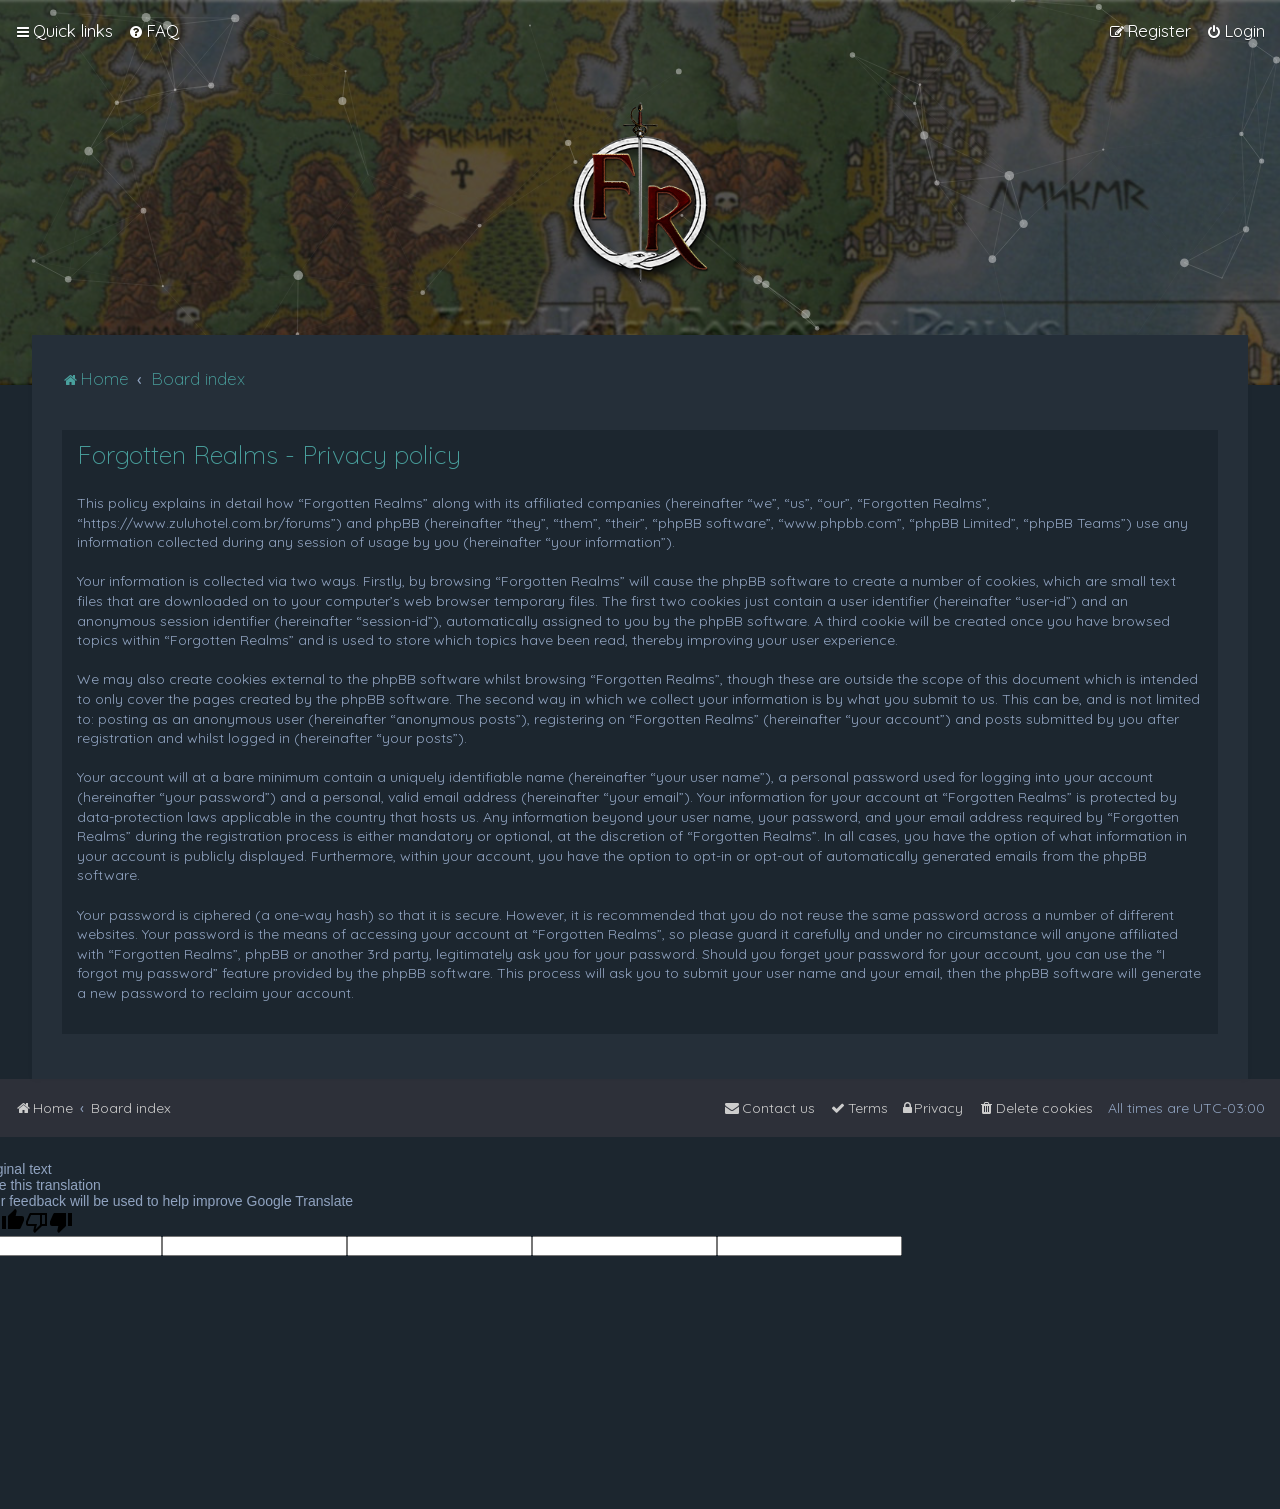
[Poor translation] (49, 1222)
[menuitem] (153, 31)
